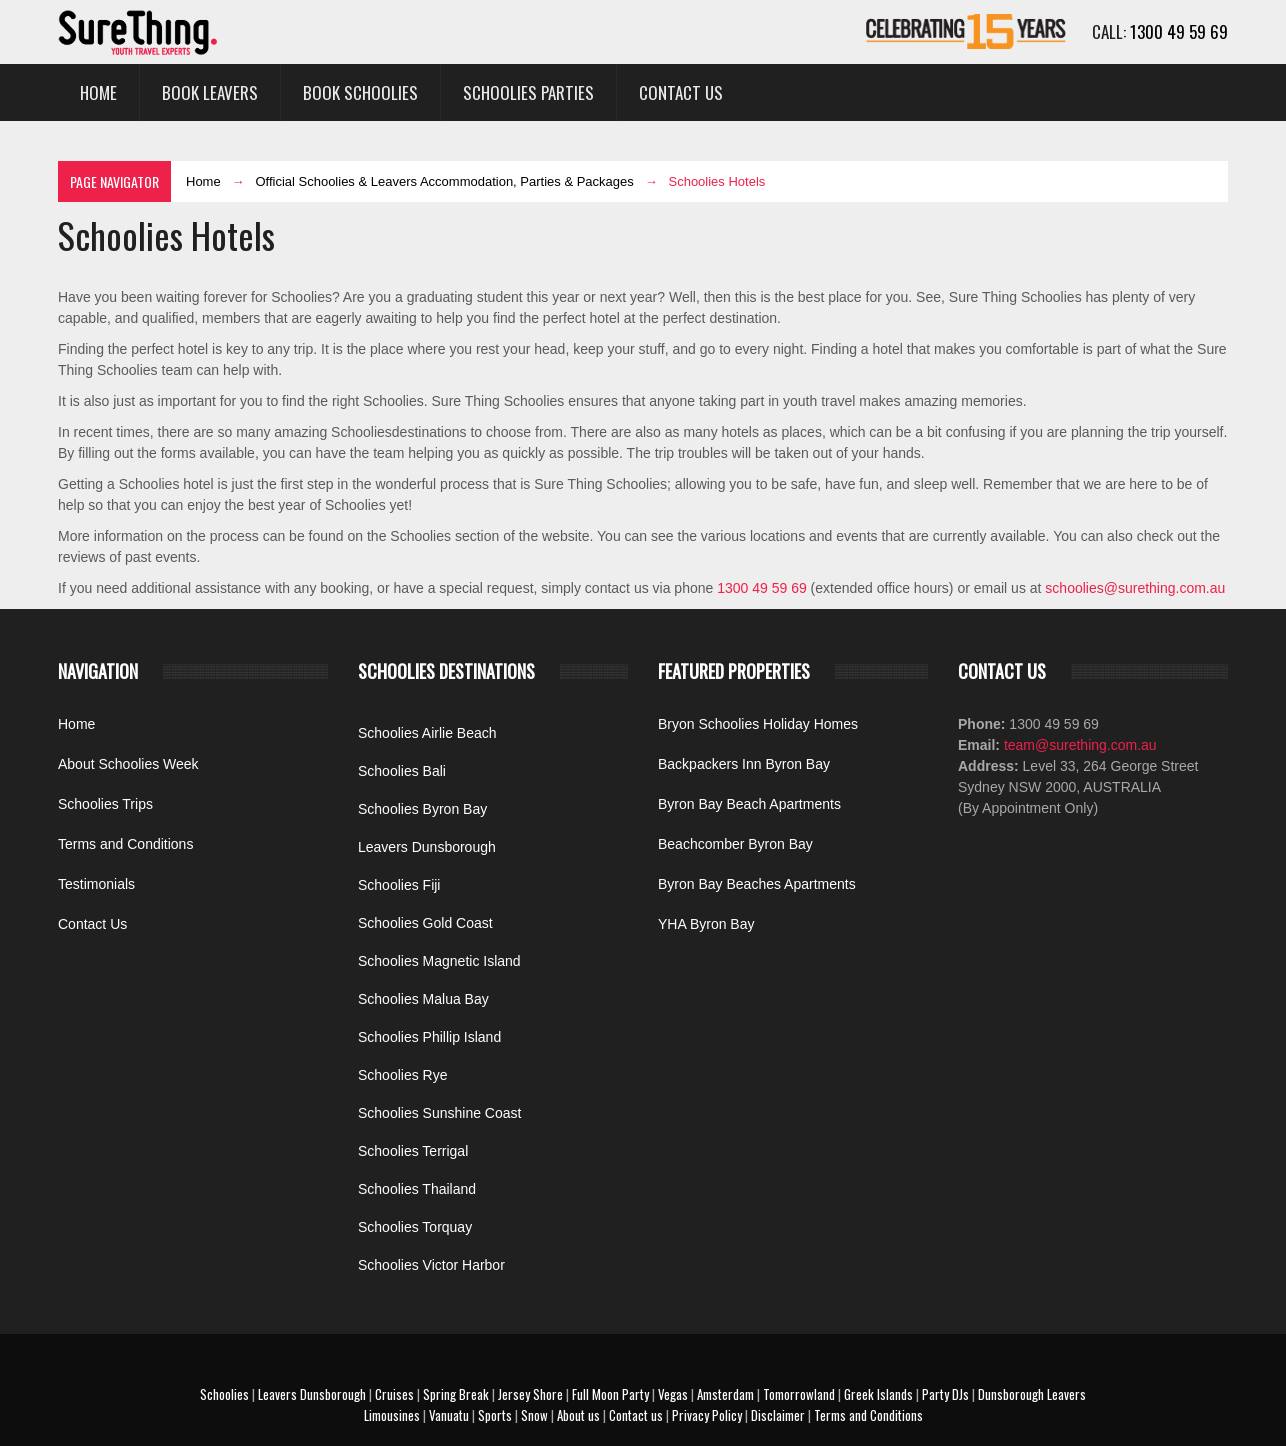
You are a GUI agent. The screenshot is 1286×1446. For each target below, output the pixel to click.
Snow (534, 1415)
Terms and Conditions (125, 844)
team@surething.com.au (1078, 745)
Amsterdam (725, 1394)
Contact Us (681, 92)
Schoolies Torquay (415, 1227)
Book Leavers (210, 92)
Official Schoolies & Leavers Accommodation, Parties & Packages (444, 181)
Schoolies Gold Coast (425, 923)
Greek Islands (878, 1394)
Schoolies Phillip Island (429, 1037)
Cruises (394, 1394)
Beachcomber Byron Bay (735, 844)
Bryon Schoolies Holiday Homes (758, 724)
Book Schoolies (360, 92)
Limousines (392, 1415)
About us (578, 1415)
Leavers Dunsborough (427, 847)
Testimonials (96, 884)
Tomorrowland (799, 1394)
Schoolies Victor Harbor (431, 1265)
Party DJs (945, 1394)
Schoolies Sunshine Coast (439, 1113)
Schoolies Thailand (417, 1189)
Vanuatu (449, 1415)
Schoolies (224, 1394)
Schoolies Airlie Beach (427, 733)
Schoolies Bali (402, 771)
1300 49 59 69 (1179, 31)
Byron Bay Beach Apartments (749, 804)
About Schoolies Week (128, 764)
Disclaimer (778, 1415)
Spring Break (456, 1394)
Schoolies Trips (105, 804)
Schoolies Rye (403, 1075)
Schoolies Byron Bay (422, 809)
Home (98, 92)
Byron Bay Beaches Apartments (757, 884)
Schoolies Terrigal (413, 1151)
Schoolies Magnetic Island (439, 961)
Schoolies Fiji (399, 885)
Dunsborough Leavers (1032, 1394)
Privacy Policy (707, 1415)
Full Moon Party (610, 1394)
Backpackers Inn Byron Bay (744, 764)
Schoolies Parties (528, 92)
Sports (495, 1415)
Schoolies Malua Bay (423, 999)
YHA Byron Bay (706, 924)
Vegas (673, 1394)
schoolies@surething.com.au (1135, 588)
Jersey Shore (530, 1394)
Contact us (636, 1415)
